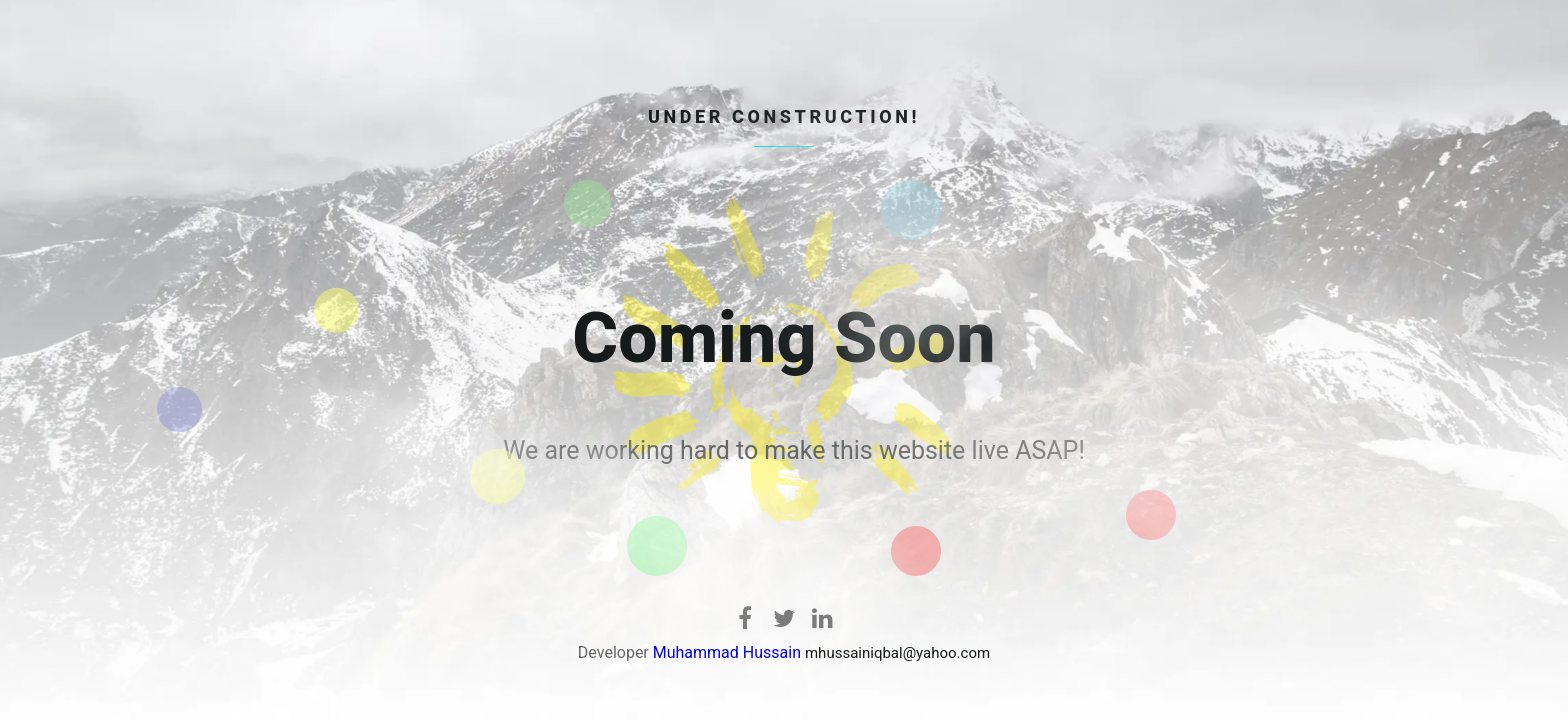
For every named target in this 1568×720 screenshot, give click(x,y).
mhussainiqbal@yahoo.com (897, 653)
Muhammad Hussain (727, 652)
